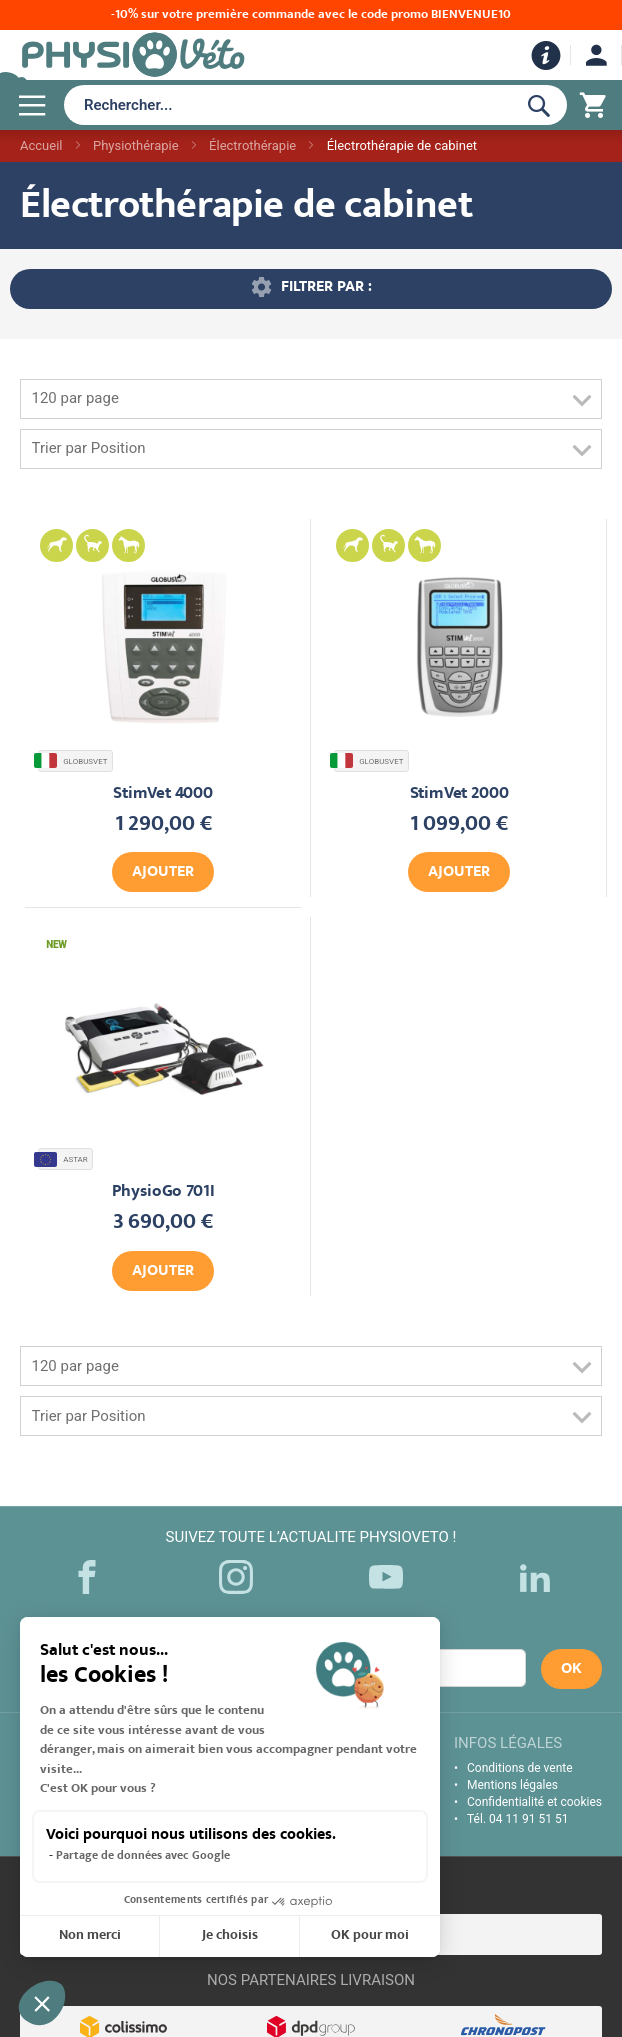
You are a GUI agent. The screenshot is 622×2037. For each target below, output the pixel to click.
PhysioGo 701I (163, 1192)
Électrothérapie (252, 145)
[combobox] (286, 105)
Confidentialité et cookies (534, 1802)
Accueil (41, 145)
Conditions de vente (520, 1768)
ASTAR (63, 1159)
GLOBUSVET (73, 760)
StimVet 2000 (459, 794)
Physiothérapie (136, 145)
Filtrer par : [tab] (326, 287)
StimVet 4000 (163, 794)
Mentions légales (512, 1785)
